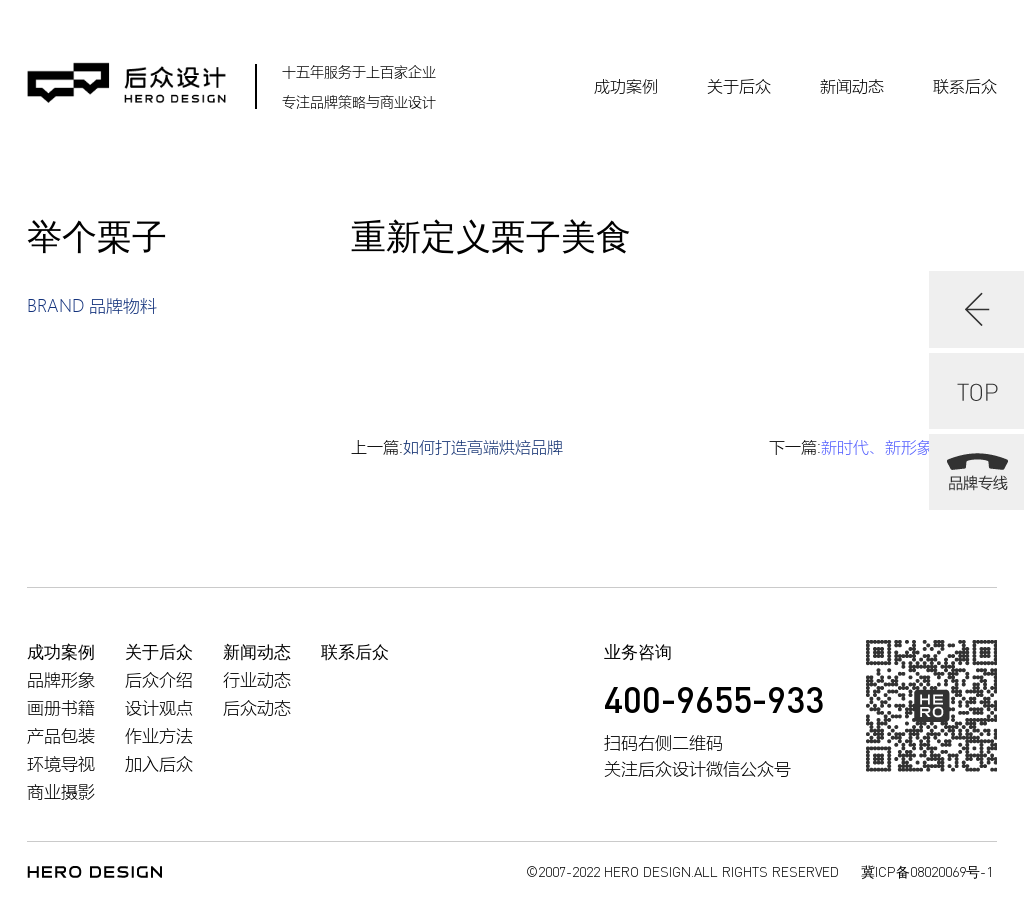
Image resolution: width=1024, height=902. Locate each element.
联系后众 (965, 86)
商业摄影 (61, 791)
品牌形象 (61, 679)
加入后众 (159, 763)
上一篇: (457, 447)
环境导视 (61, 763)
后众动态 (257, 707)
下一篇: (883, 447)
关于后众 (739, 86)
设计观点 (159, 707)
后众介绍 (159, 679)
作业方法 (159, 735)
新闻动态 (852, 86)
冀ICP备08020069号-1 (927, 871)
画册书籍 (61, 707)
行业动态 (257, 679)
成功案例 (626, 86)
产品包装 (61, 735)
